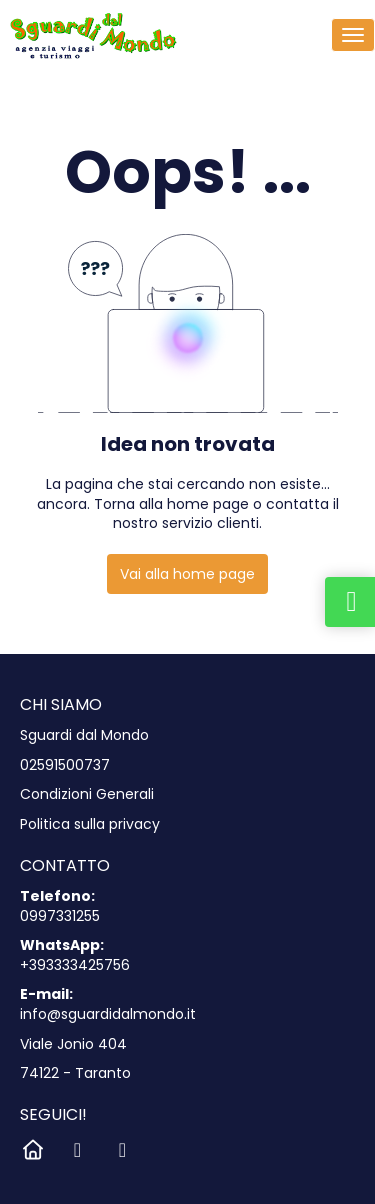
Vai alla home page (187, 574)
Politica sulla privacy (90, 824)
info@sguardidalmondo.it (108, 1014)
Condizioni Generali (87, 794)
